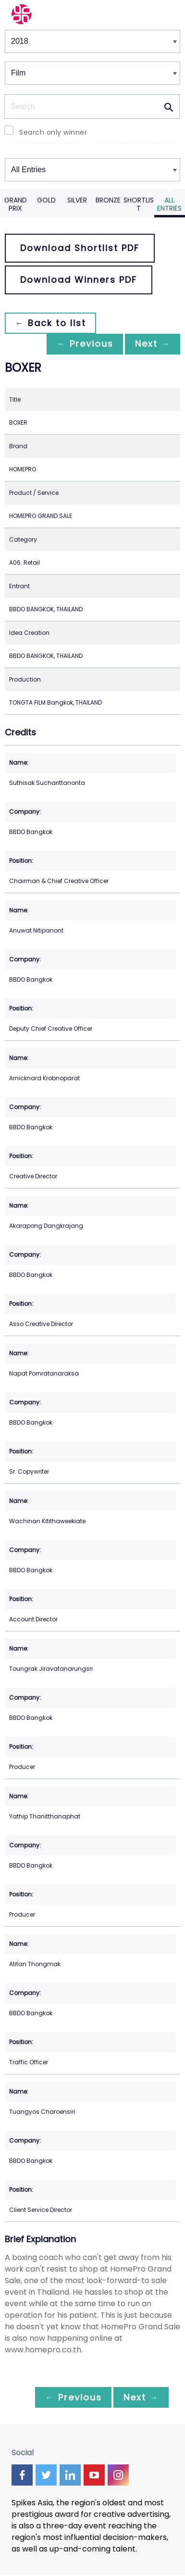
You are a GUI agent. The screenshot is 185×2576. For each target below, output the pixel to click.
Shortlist (138, 204)
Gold (46, 200)
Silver (77, 200)
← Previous (79, 344)
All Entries (169, 204)
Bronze (108, 200)
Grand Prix (15, 204)
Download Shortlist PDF (79, 248)
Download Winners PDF (78, 280)
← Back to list (51, 323)
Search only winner (53, 132)
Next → (151, 344)
